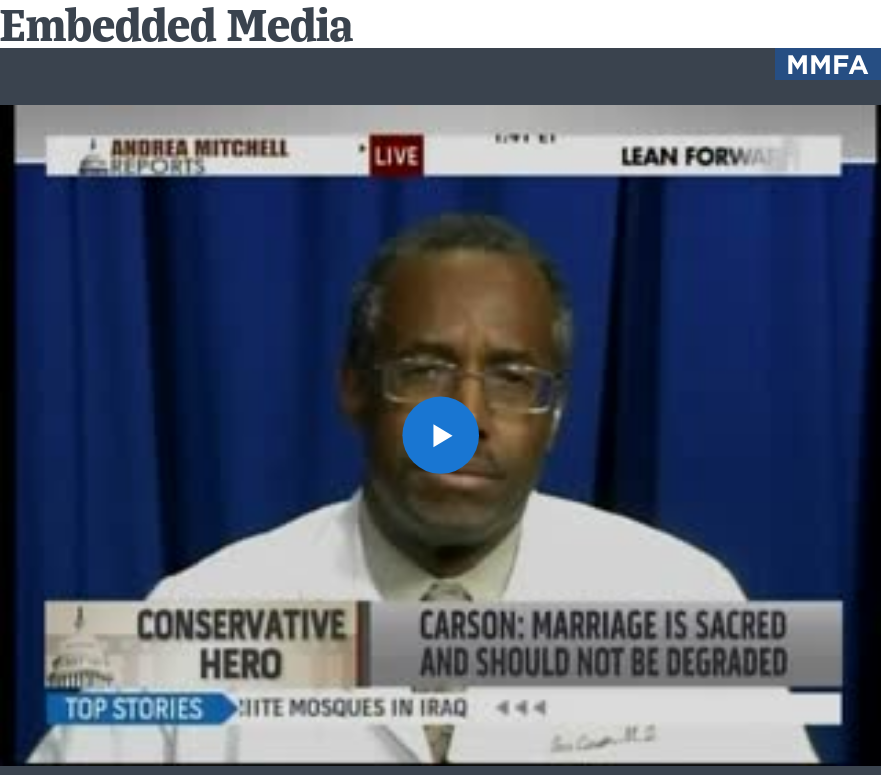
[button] (441, 435)
